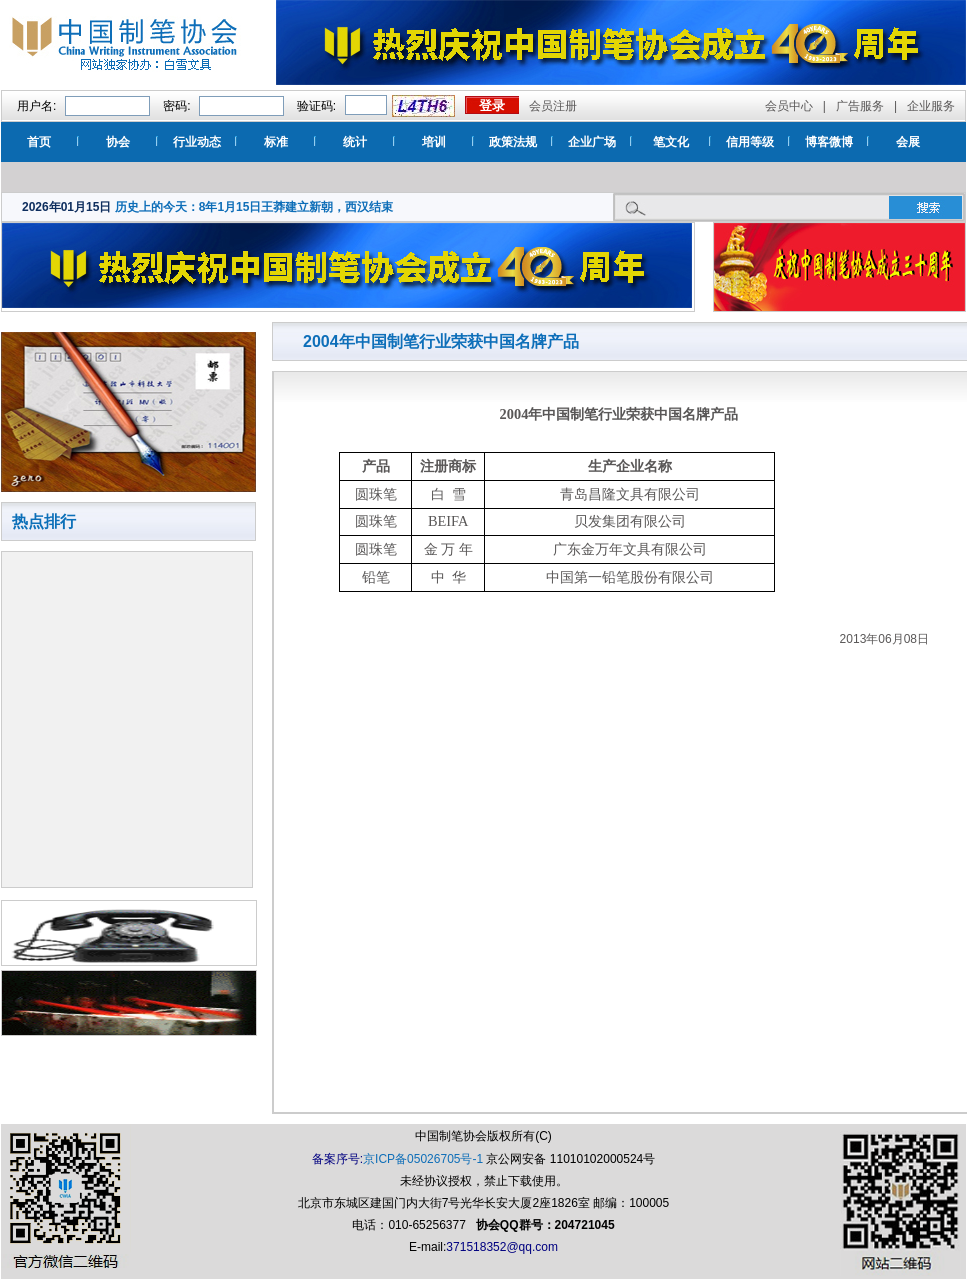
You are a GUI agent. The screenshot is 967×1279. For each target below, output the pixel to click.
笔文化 (671, 142)
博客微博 (829, 142)
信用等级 (750, 142)
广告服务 (860, 106)
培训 (434, 142)
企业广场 (592, 142)
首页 (39, 142)
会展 (908, 142)
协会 (118, 142)
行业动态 (197, 142)
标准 (276, 142)
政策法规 (513, 142)
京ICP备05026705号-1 (423, 1159)
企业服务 (931, 106)
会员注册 (553, 106)
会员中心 (789, 106)
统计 (355, 142)
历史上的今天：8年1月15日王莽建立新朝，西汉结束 (254, 207)
